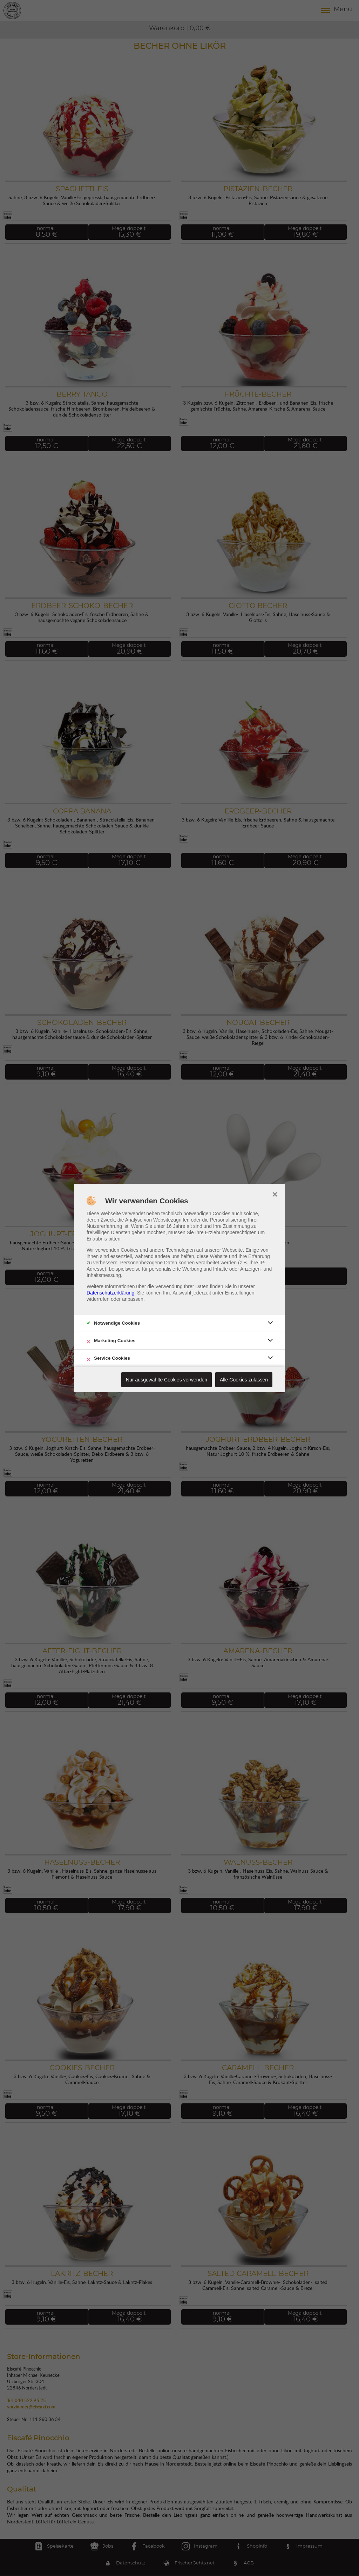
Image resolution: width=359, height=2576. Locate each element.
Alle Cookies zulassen (244, 1379)
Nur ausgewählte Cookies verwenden (166, 1379)
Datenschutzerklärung (110, 1293)
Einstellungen (240, 1293)
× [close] (274, 1193)
